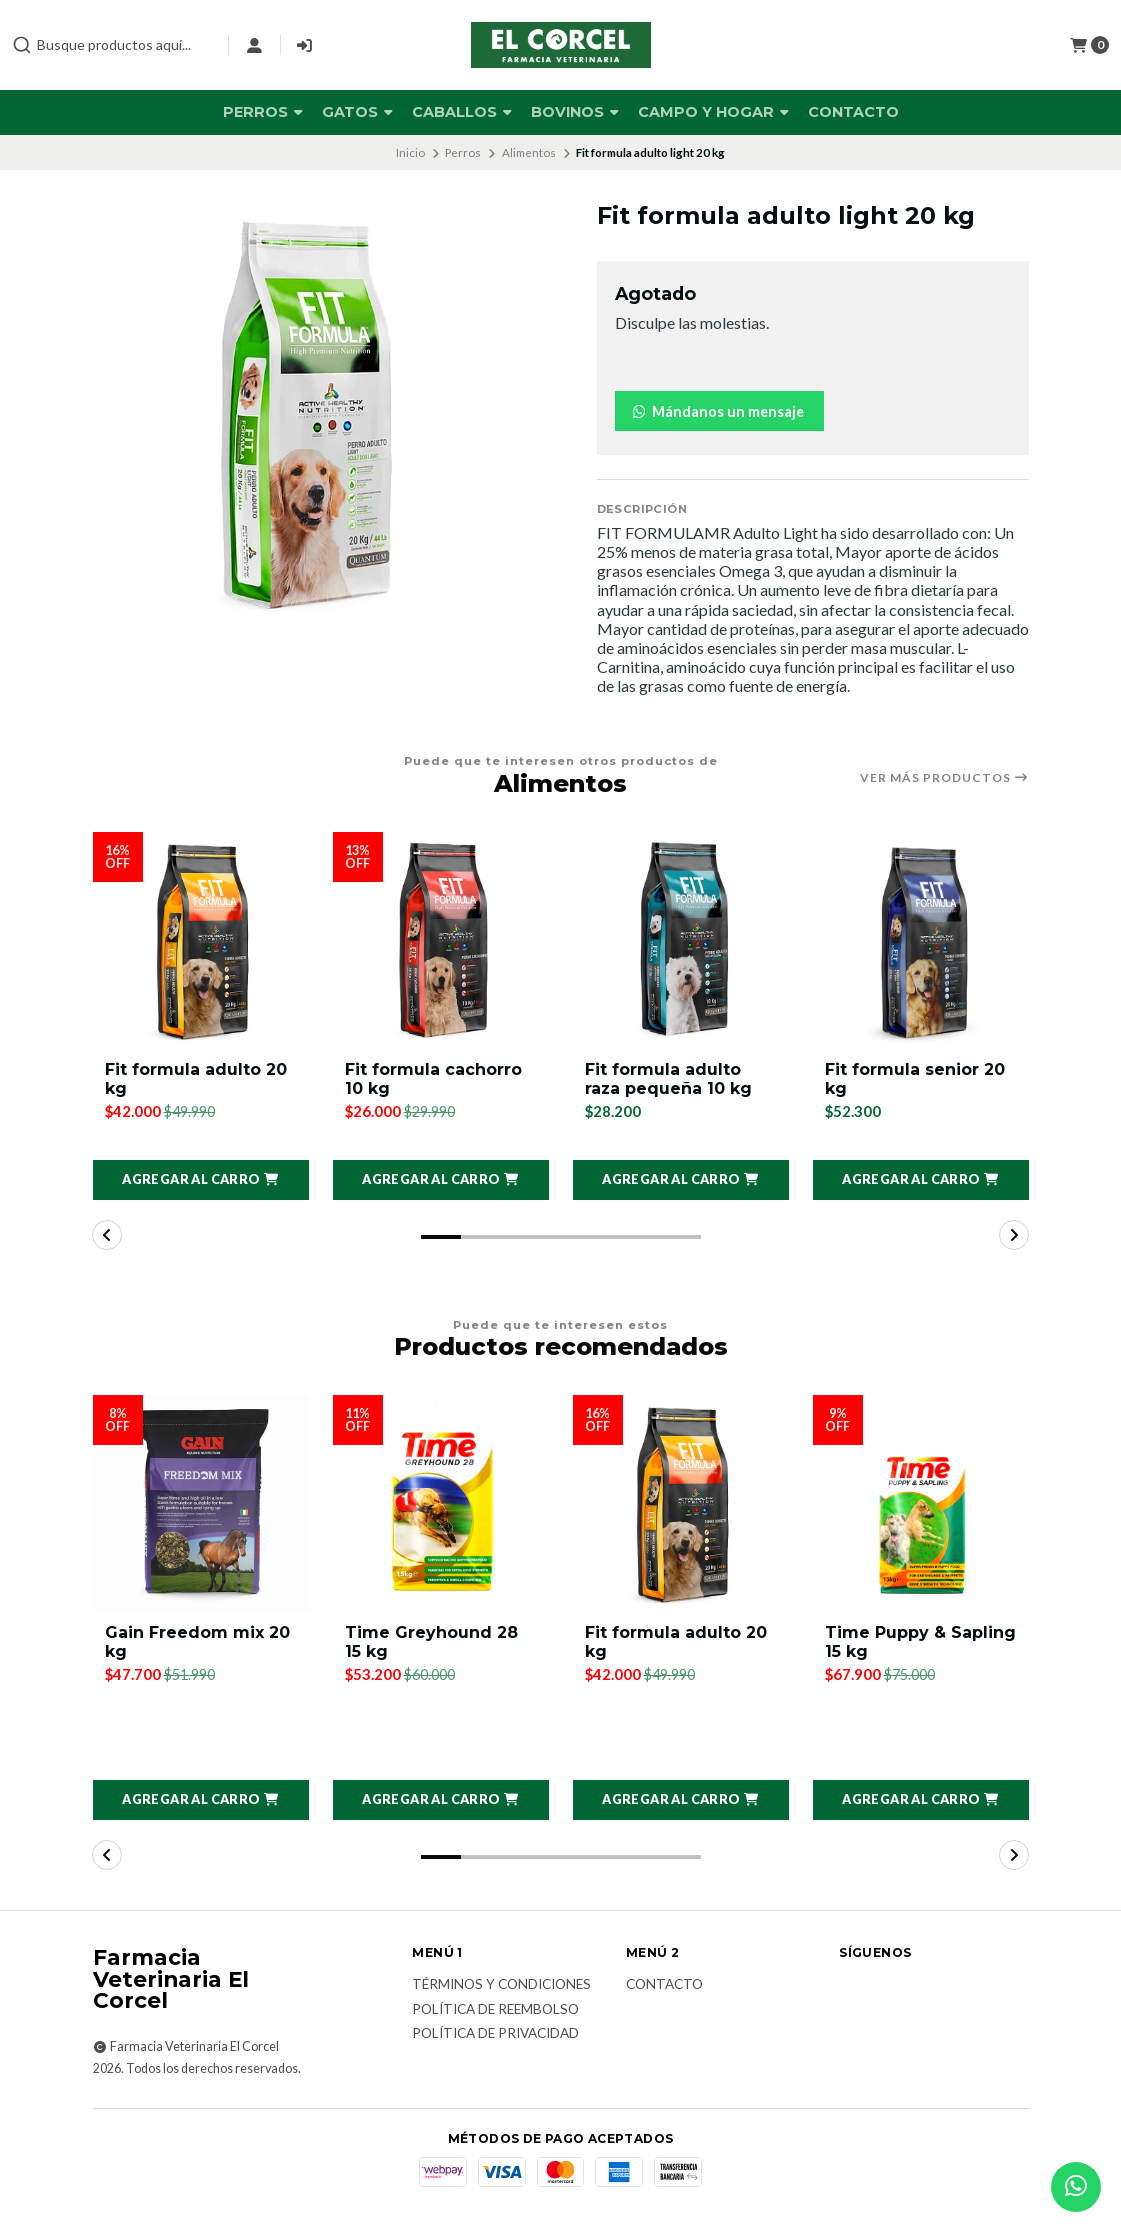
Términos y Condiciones (501, 1986)
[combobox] (112, 45)
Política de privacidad (495, 2035)
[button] (201, 1180)
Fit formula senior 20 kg (915, 1079)
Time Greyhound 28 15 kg (431, 1642)
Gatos (357, 112)
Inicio (410, 152)
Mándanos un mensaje (717, 411)
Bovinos (575, 112)
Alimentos (529, 152)
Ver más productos (944, 778)
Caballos (462, 112)
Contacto (853, 112)
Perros (263, 112)
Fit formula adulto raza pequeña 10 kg (669, 1079)
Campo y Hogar (713, 112)
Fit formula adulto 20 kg (196, 1079)
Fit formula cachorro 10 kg (433, 1079)
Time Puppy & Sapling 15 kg (920, 1642)
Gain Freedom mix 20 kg (197, 1642)
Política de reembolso (495, 2010)
